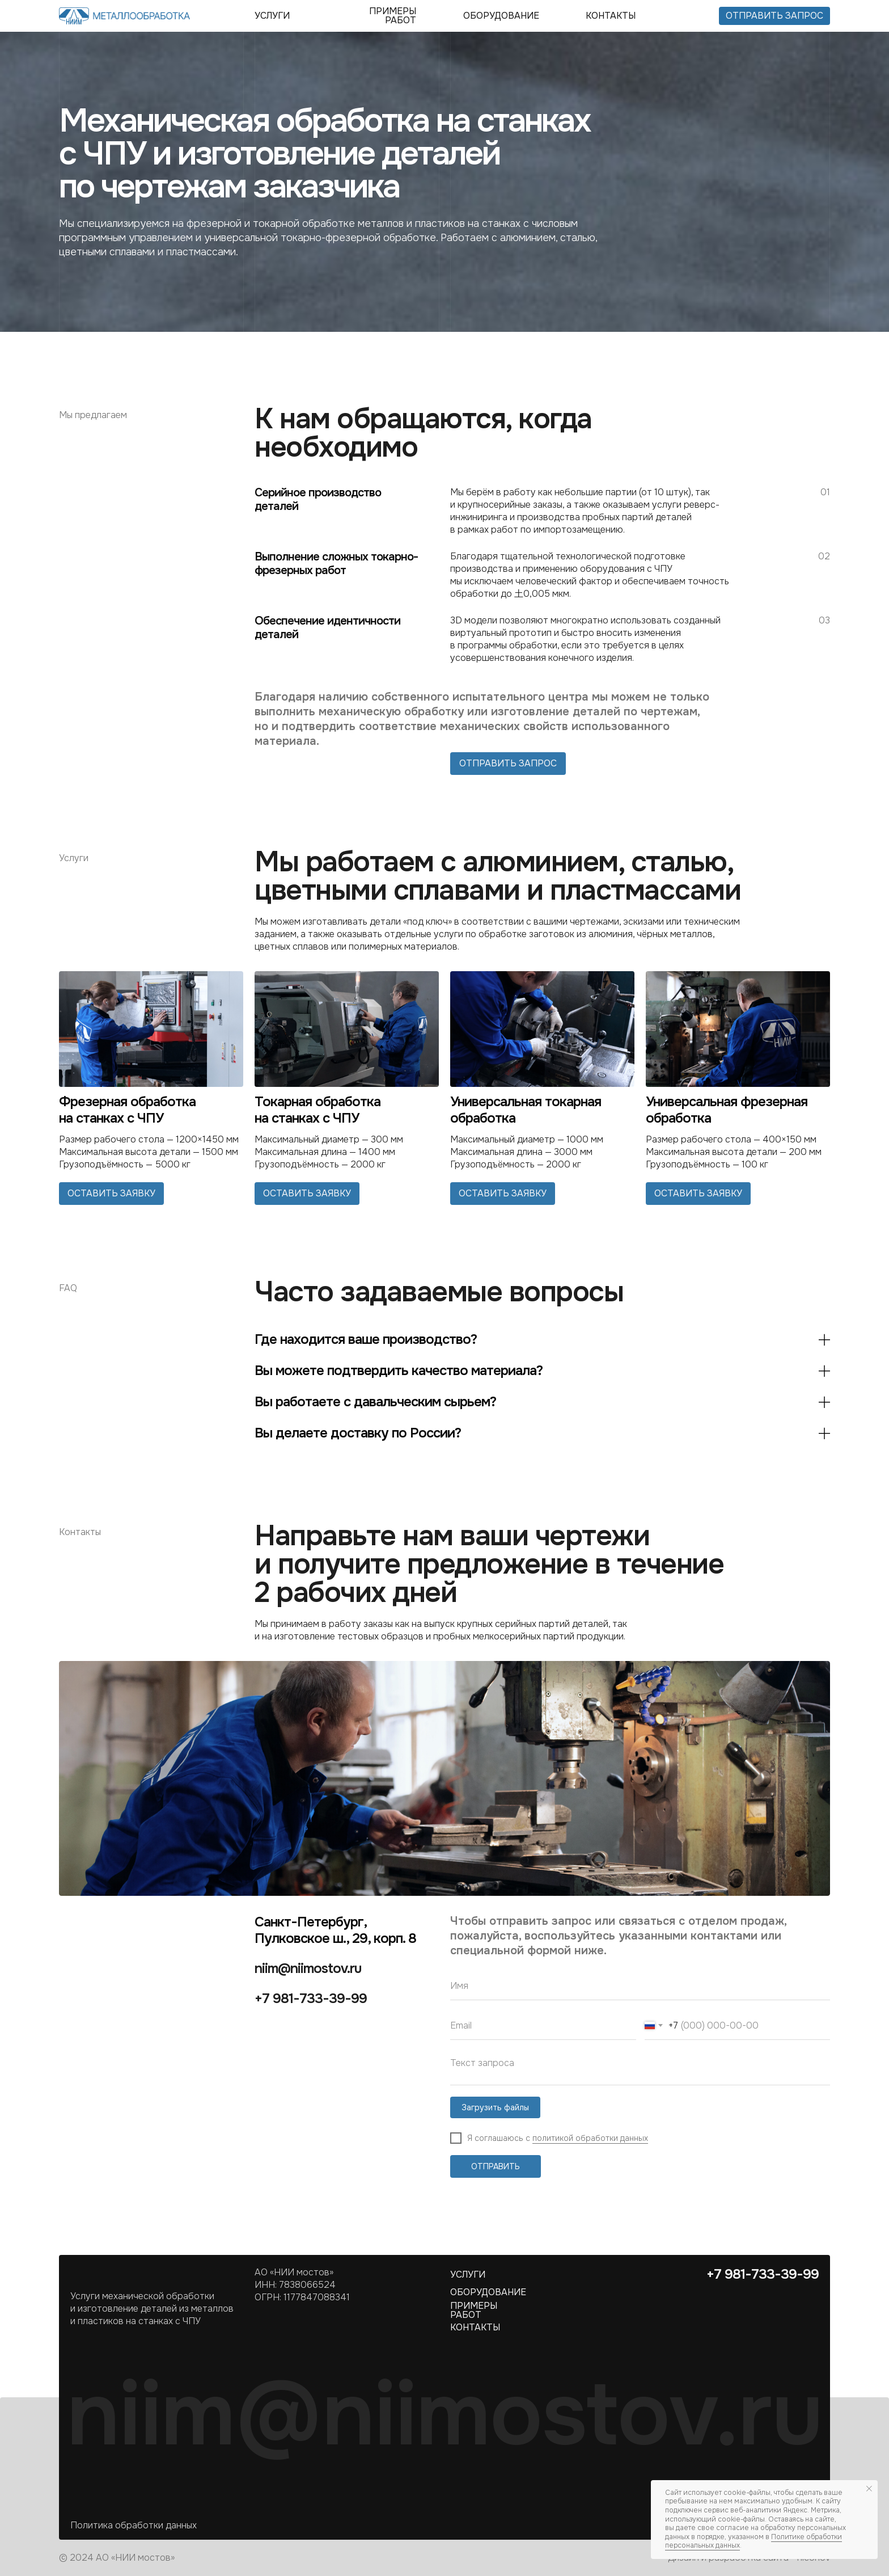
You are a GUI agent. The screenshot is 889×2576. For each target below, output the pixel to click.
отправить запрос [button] (774, 16)
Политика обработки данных (133, 2525)
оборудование (501, 16)
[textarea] (640, 2068)
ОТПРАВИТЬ (495, 2166)
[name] (640, 1986)
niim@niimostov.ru (308, 1968)
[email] (543, 2026)
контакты (611, 16)
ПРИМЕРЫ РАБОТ (392, 15)
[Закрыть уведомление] (869, 2488)
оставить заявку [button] (111, 1193)
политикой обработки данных (590, 2138)
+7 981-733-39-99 (311, 1998)
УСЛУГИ (272, 16)
